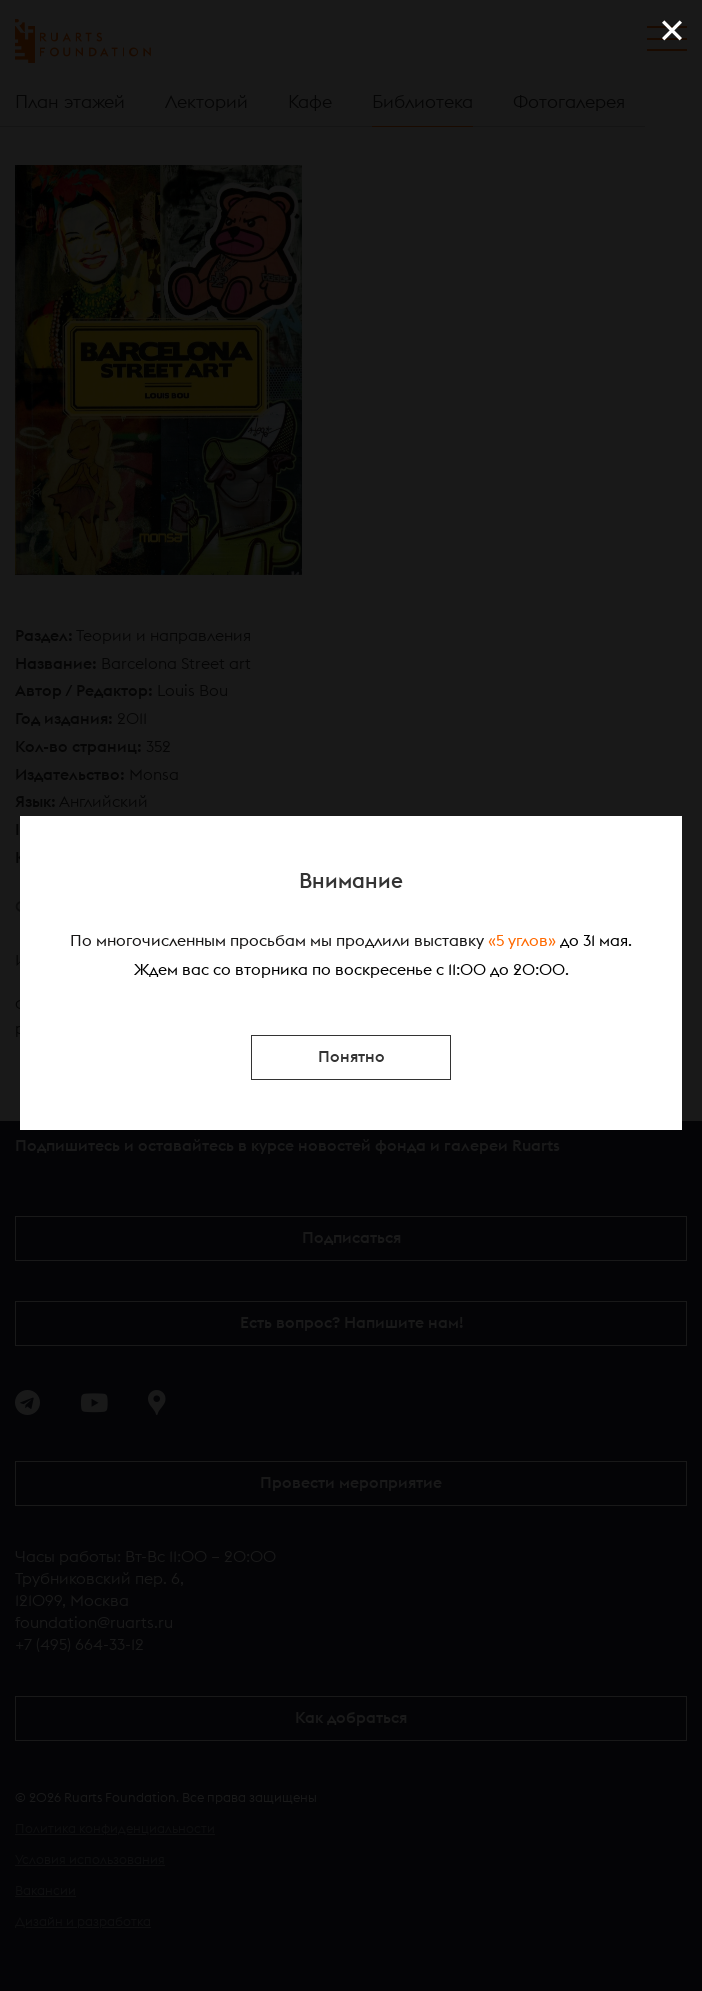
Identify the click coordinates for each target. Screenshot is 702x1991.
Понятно (351, 1057)
